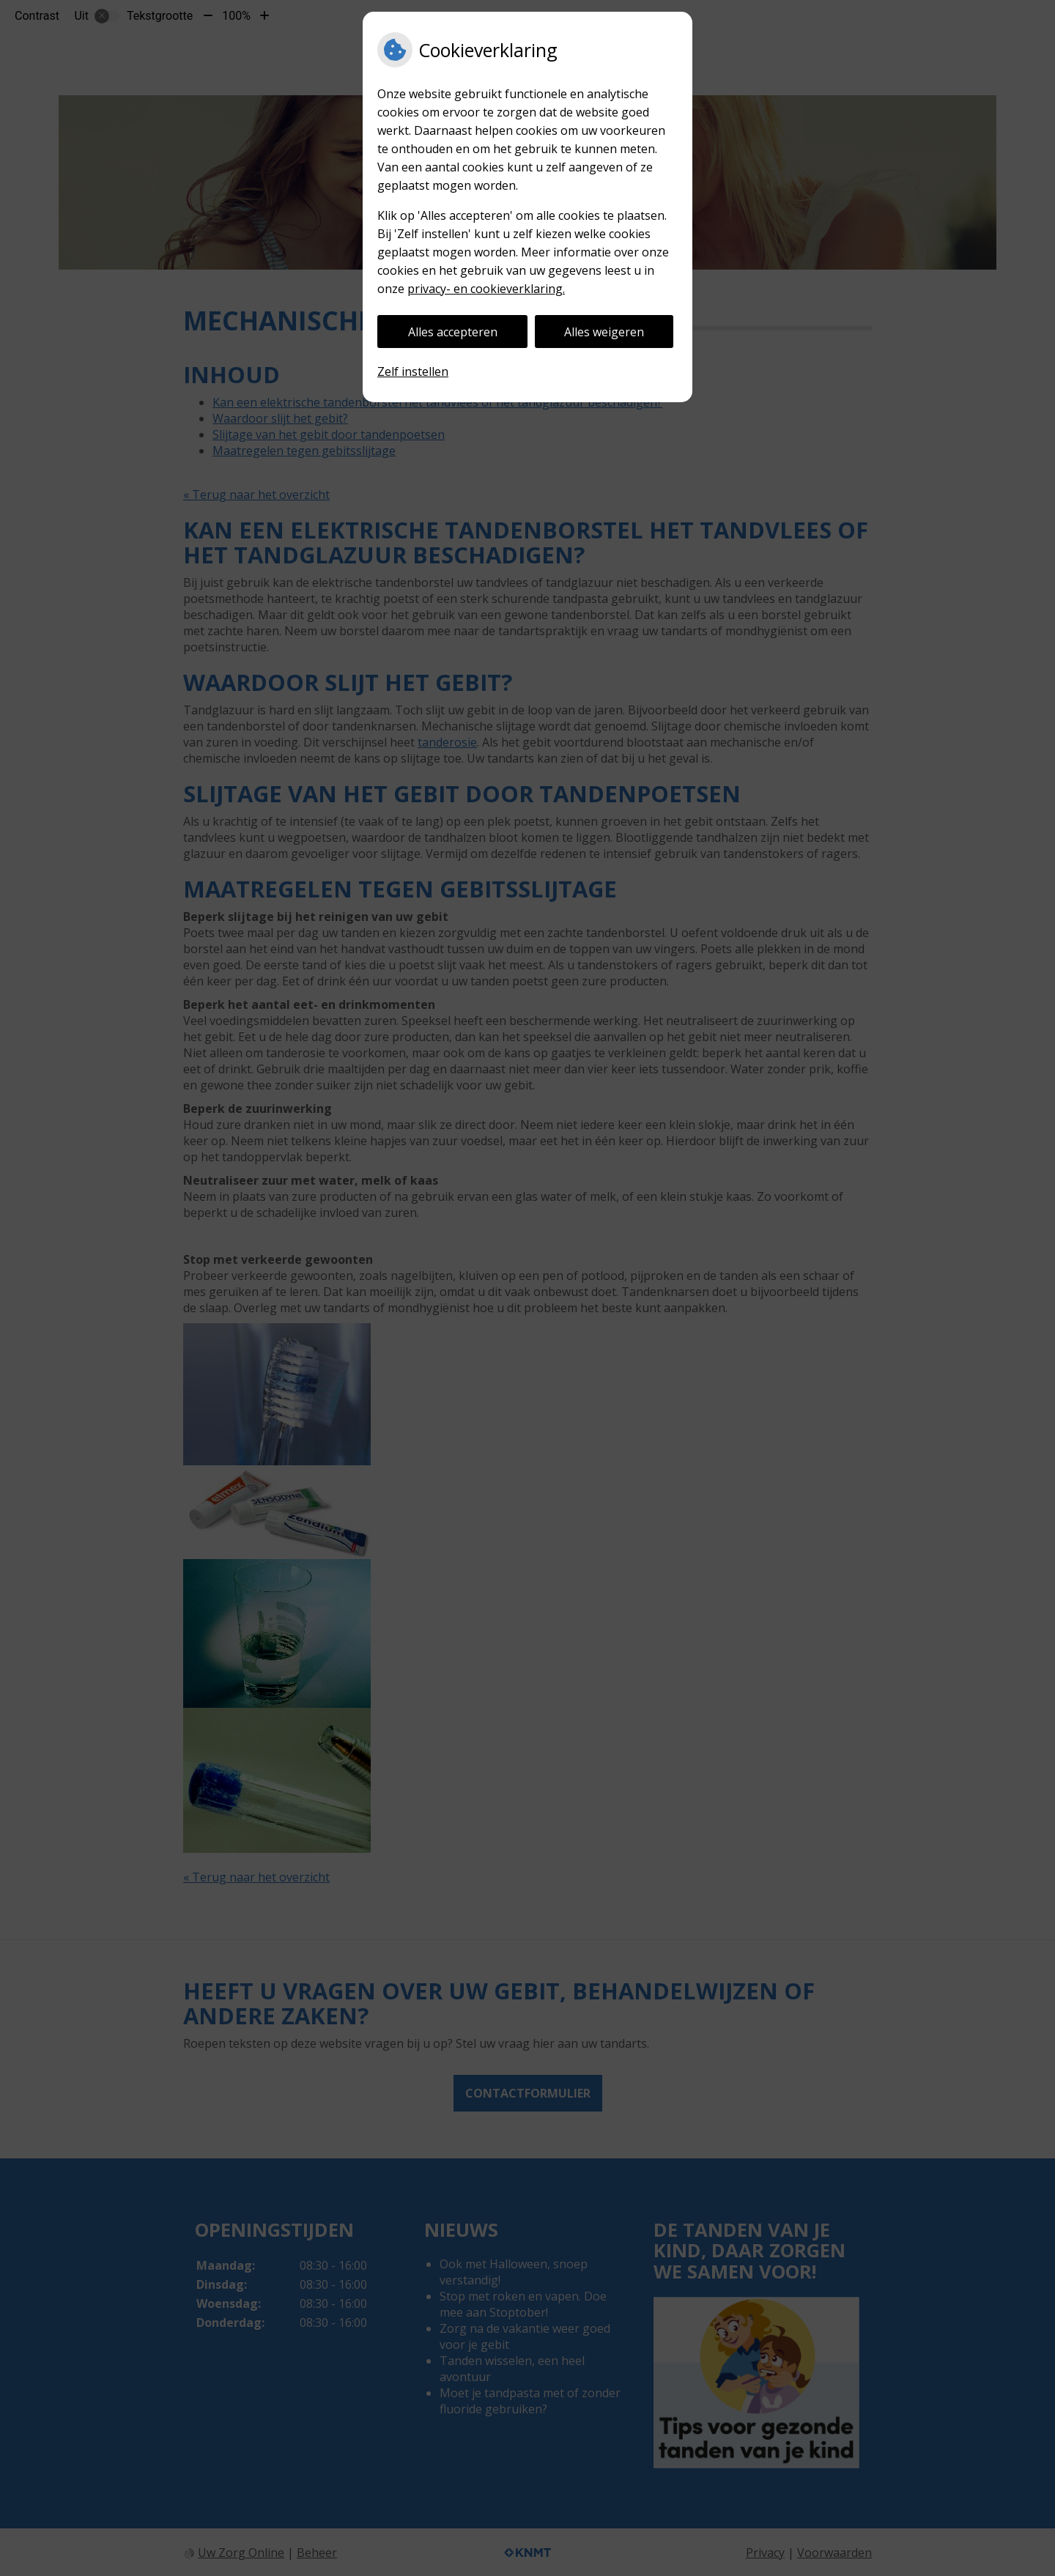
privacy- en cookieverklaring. (486, 289)
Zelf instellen (412, 371)
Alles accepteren (452, 332)
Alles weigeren (604, 332)
